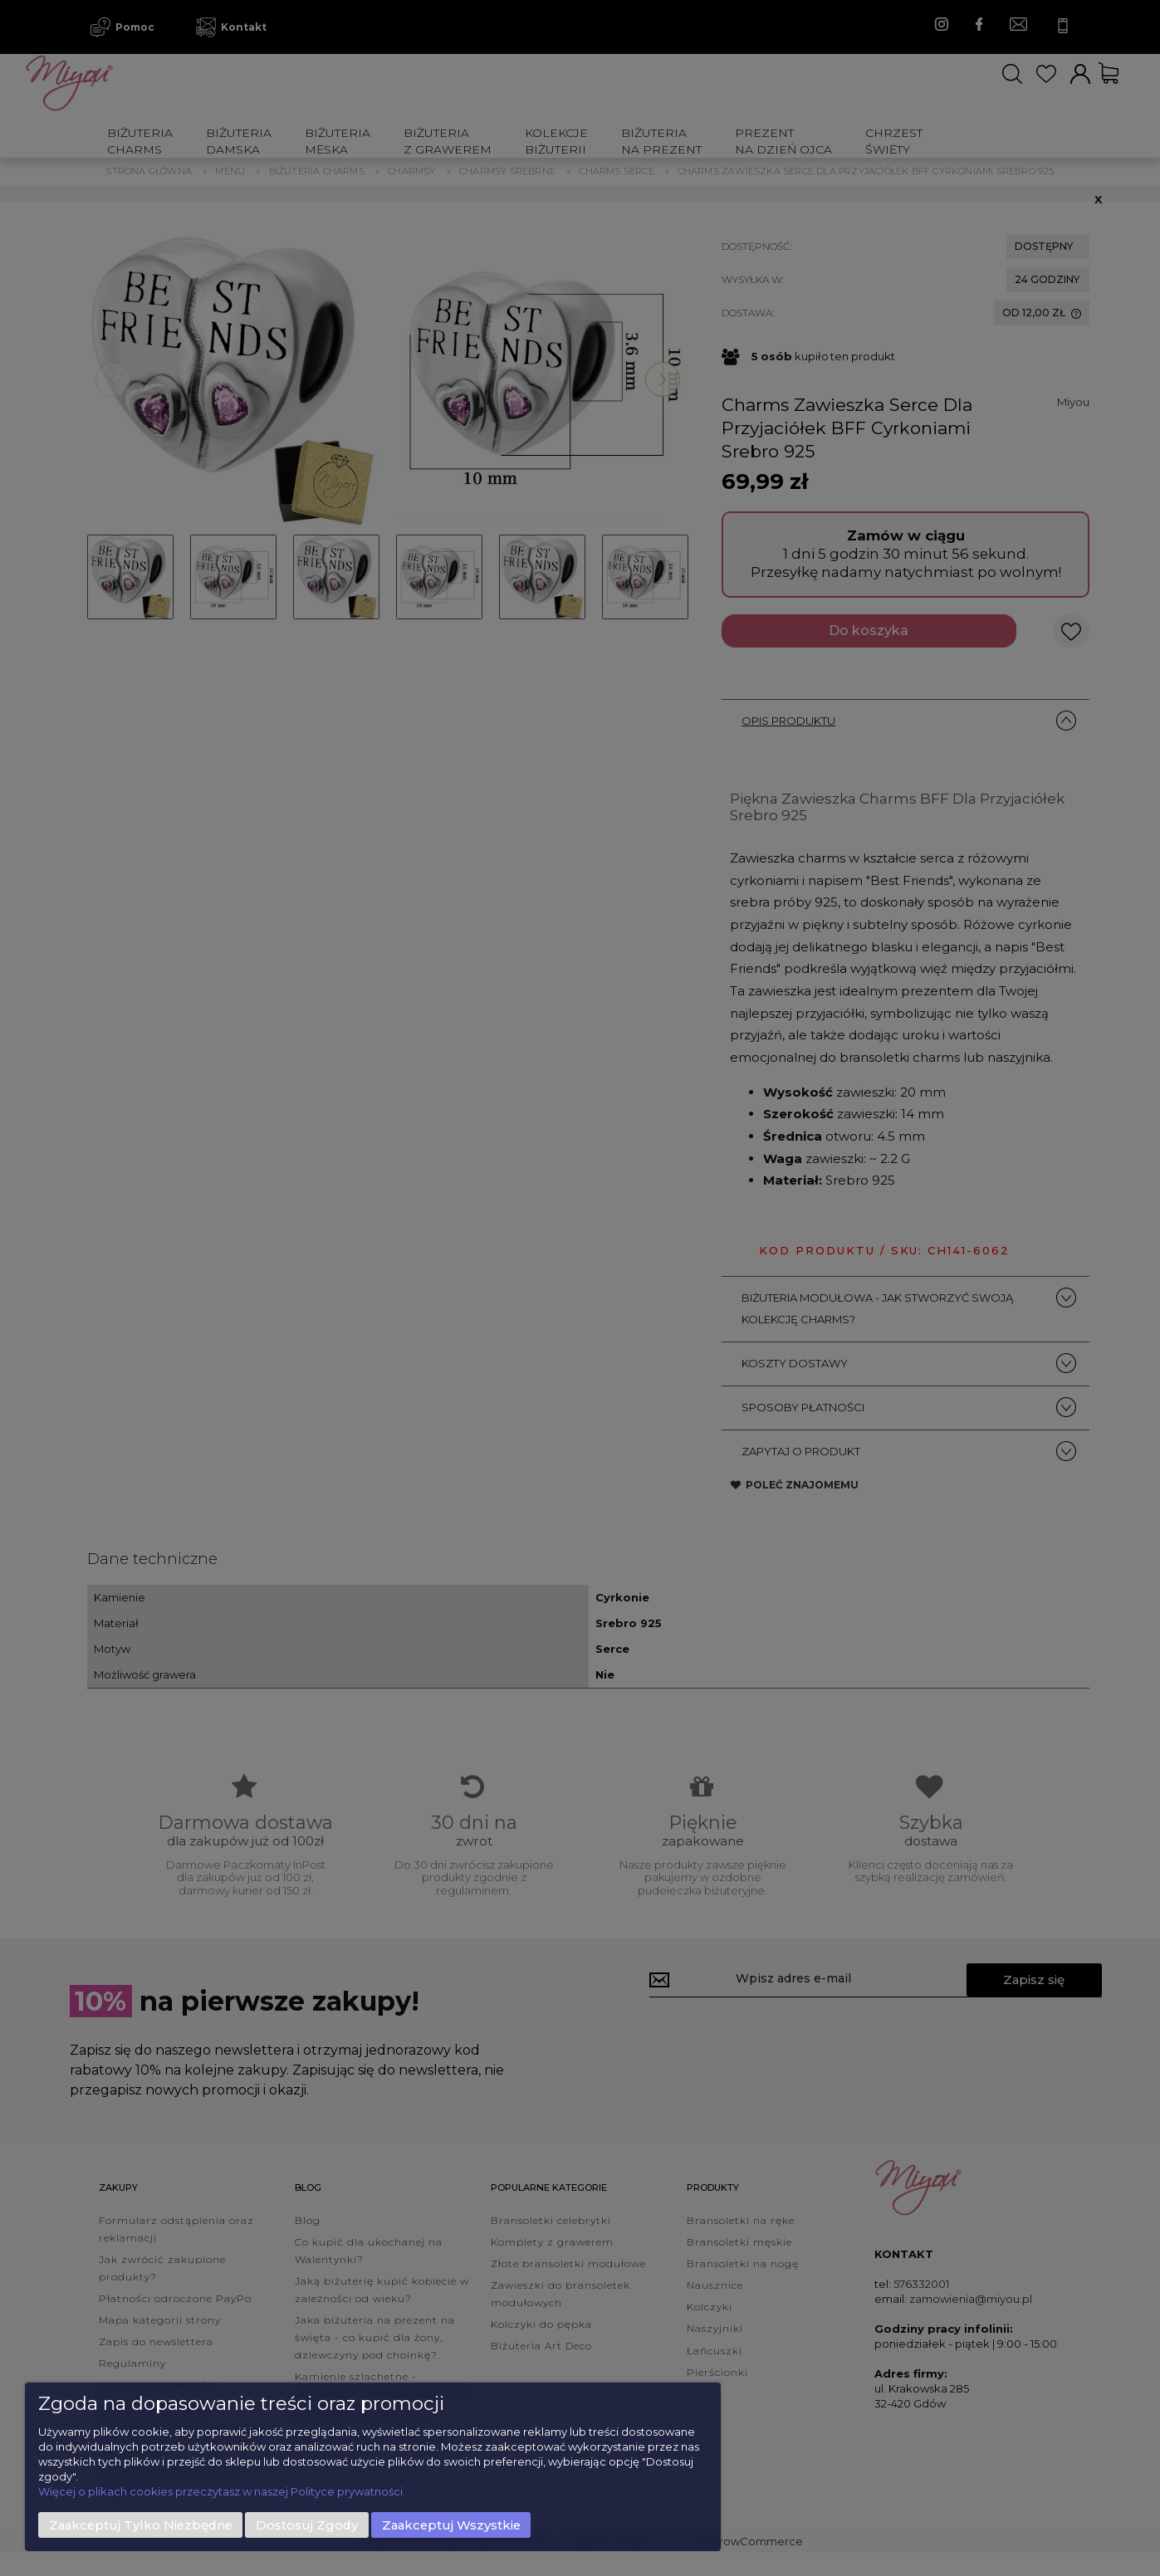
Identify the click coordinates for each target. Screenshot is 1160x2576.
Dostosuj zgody (307, 2525)
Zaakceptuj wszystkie (451, 2525)
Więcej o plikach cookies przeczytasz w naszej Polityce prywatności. (221, 2491)
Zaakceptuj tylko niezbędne (140, 2525)
